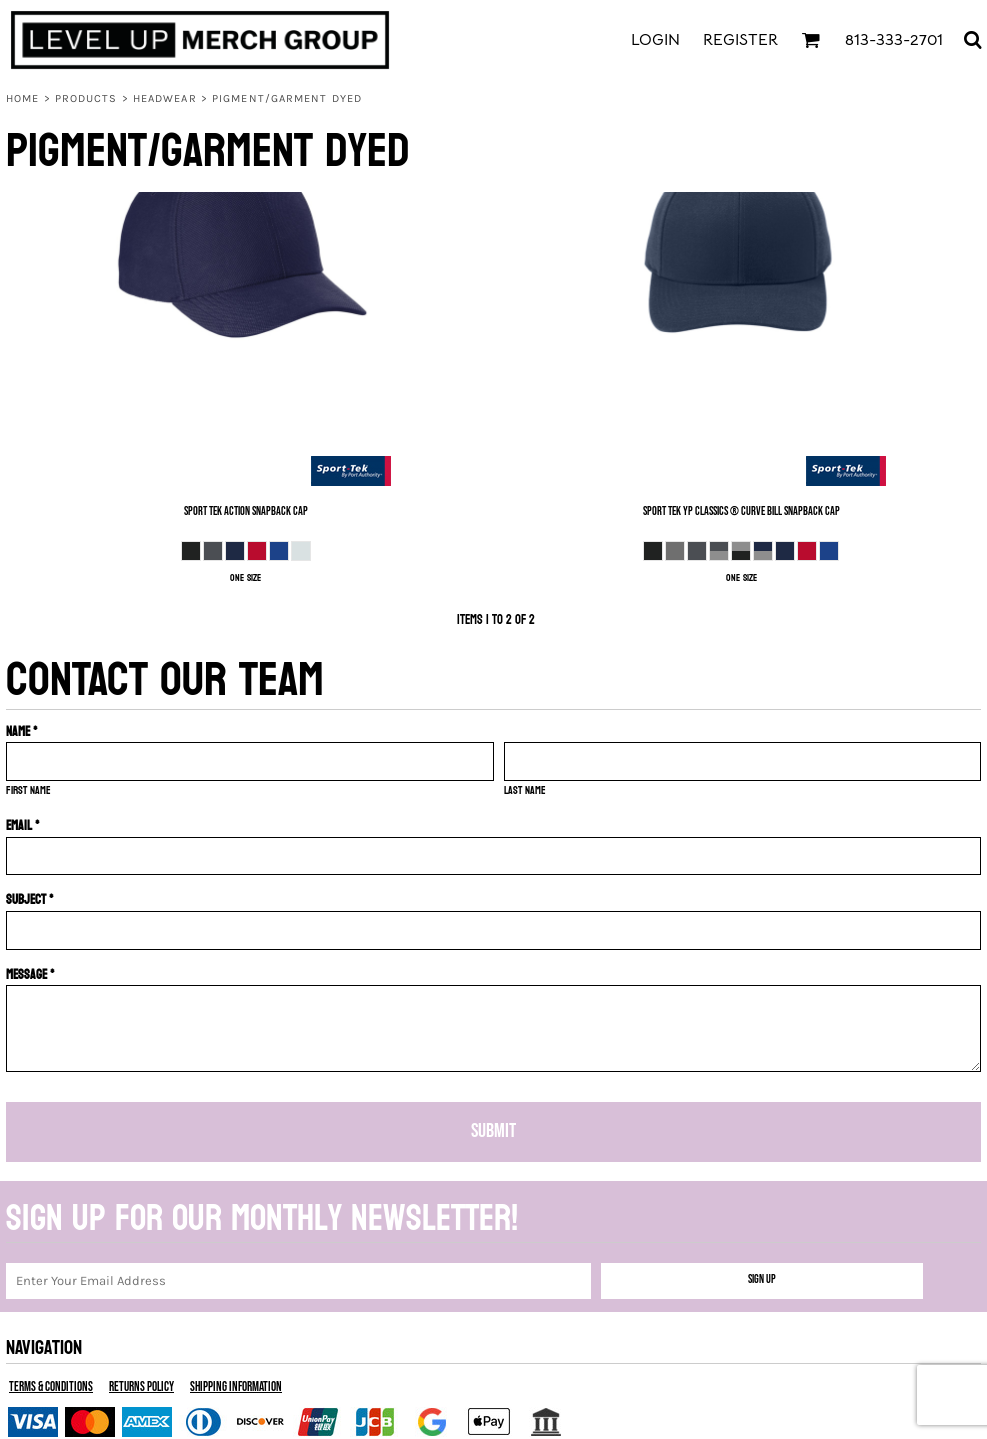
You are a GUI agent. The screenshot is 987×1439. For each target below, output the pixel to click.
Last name (525, 790)
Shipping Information (236, 1387)
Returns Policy (141, 1387)
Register (740, 40)
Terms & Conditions (51, 1387)
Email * (23, 825)
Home (22, 98)
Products (86, 98)
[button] (810, 39)
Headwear (165, 98)
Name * (22, 731)
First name (28, 790)
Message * (30, 974)
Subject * (30, 899)
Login (655, 40)
